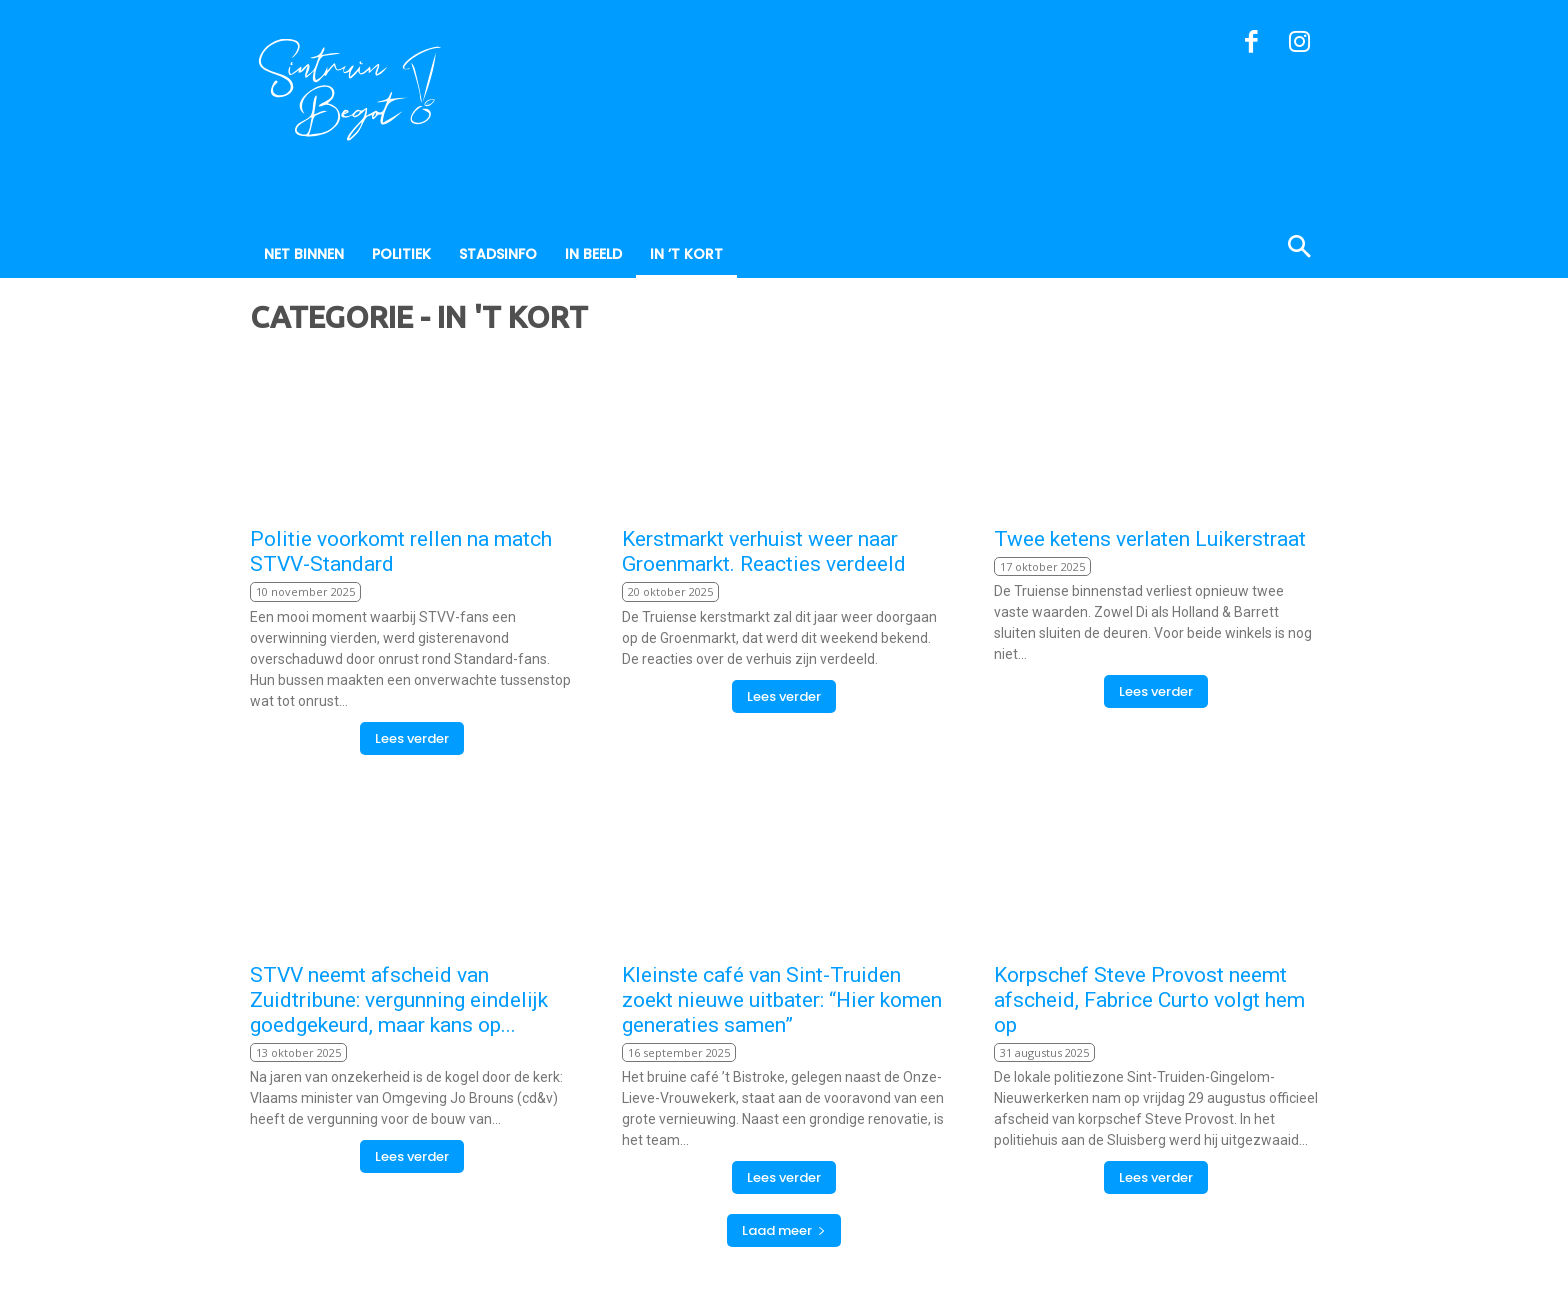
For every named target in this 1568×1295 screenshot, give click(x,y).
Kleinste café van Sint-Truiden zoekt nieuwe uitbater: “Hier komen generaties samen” (782, 1000)
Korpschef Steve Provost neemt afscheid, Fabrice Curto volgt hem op (1149, 1000)
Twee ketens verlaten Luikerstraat (1150, 539)
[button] (1202, 249)
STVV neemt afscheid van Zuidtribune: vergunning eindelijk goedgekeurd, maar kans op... (399, 1000)
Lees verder (412, 738)
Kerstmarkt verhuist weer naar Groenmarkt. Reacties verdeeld (764, 551)
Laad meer (784, 1230)
